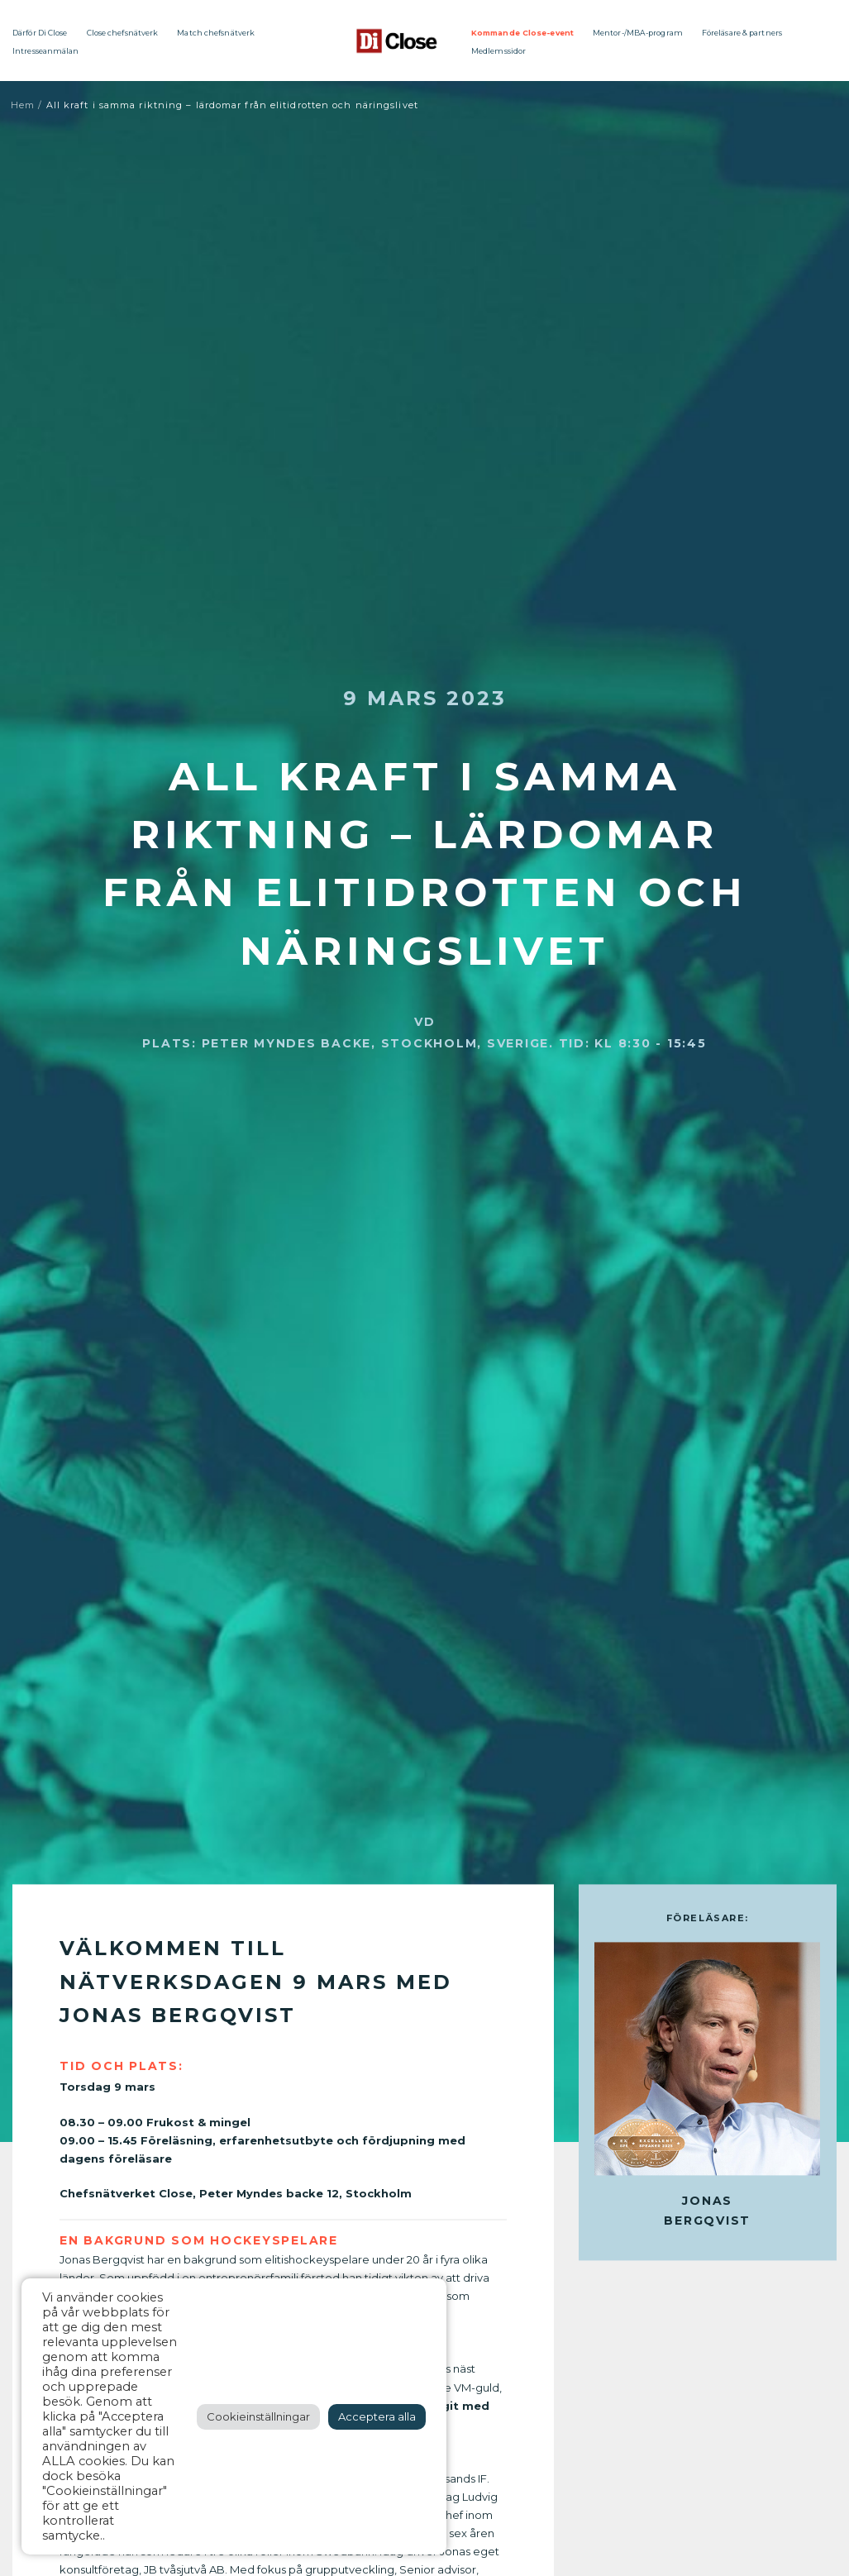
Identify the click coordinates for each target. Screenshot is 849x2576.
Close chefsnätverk (123, 32)
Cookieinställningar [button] (258, 2416)
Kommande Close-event (522, 32)
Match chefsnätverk (216, 32)
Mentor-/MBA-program (638, 32)
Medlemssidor (498, 50)
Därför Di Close (40, 32)
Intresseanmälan (45, 50)
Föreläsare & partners (742, 32)
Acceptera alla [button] (377, 2416)
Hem (23, 105)
